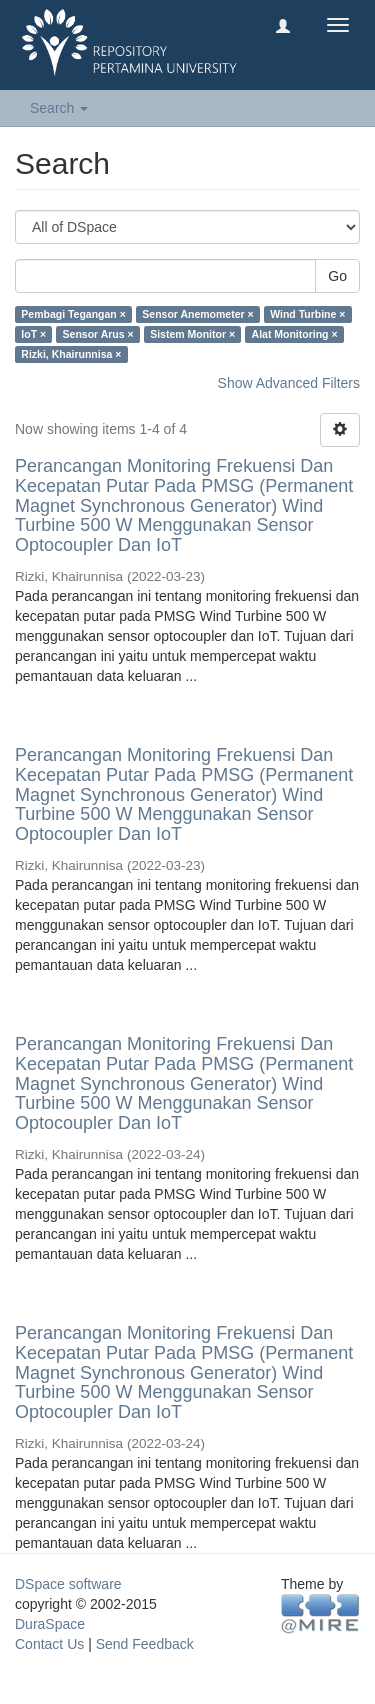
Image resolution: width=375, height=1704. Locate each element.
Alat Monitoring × (295, 334)
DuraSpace (50, 1624)
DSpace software (68, 1584)
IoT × (33, 334)
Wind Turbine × (307, 314)
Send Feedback (145, 1644)
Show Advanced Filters (289, 383)
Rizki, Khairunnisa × (71, 354)
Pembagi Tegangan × (73, 314)
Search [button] (59, 108)
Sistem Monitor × (192, 334)
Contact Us (49, 1644)
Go (337, 276)
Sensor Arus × (98, 334)
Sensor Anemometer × (197, 314)
